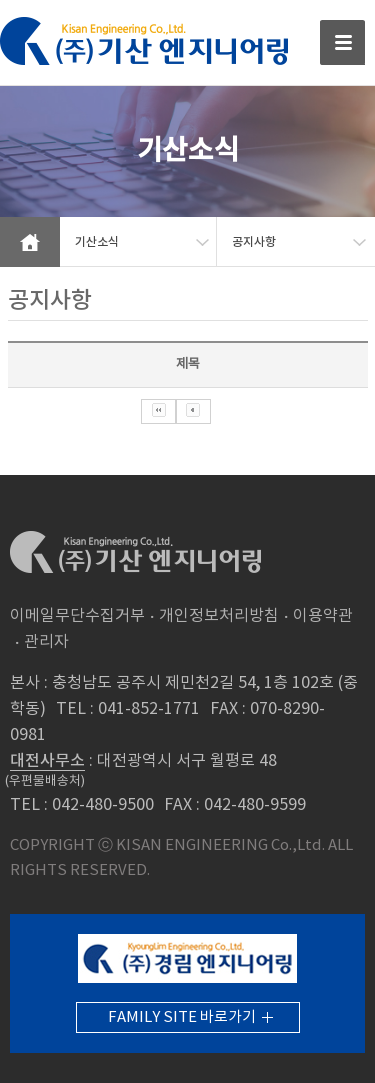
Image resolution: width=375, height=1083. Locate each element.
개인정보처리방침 (219, 616)
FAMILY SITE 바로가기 (182, 1017)
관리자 (46, 642)
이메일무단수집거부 (77, 616)
